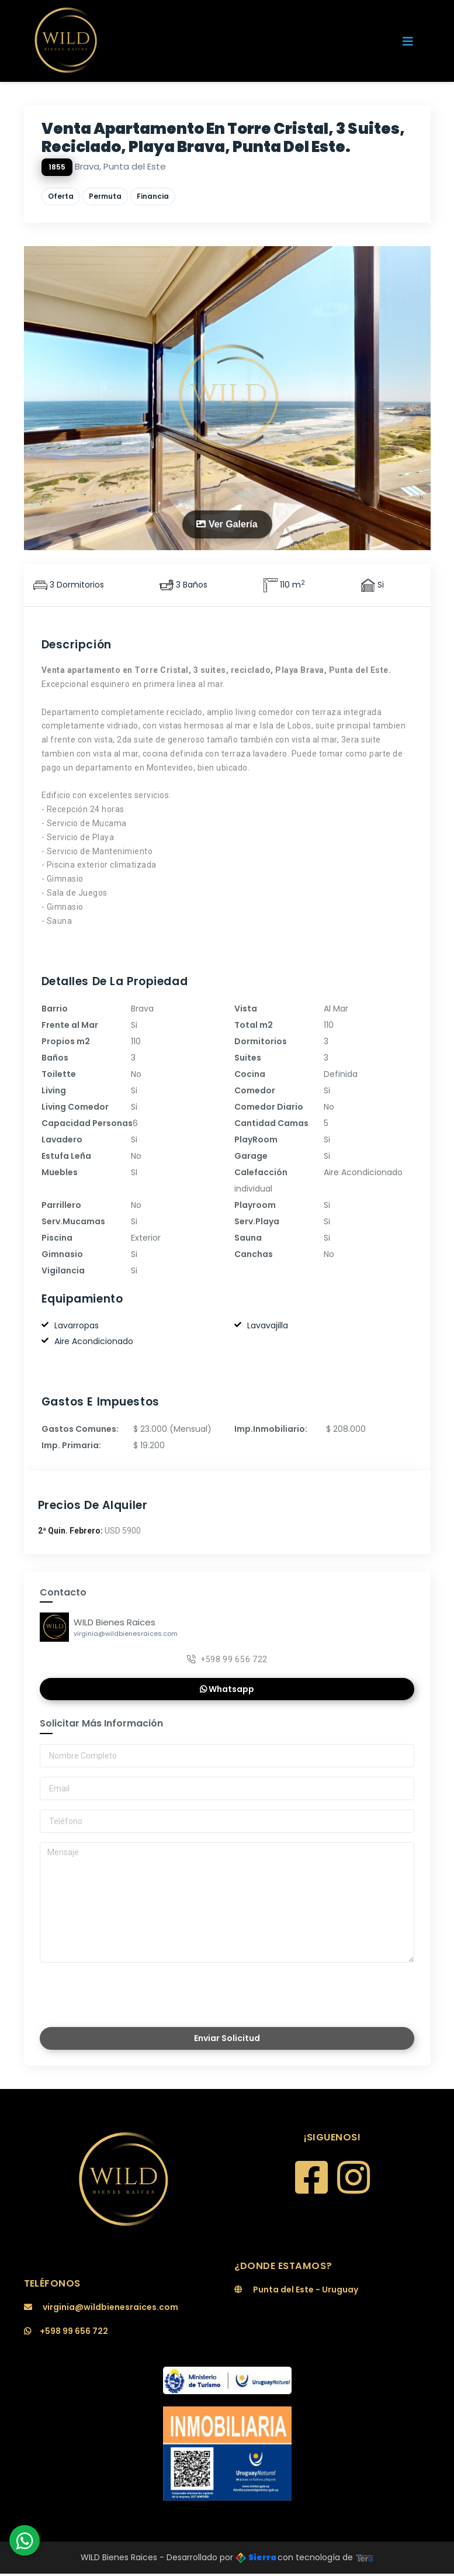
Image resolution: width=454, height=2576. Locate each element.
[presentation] (121, 1992)
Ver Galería (226, 524)
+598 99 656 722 (227, 1660)
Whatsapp (227, 1690)
